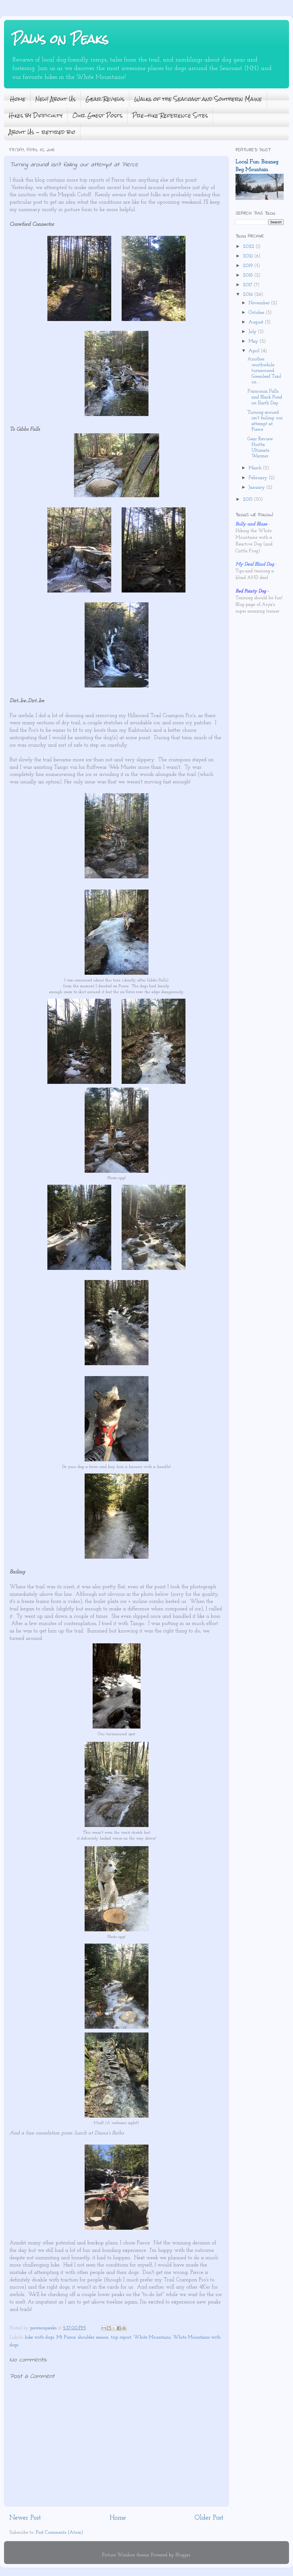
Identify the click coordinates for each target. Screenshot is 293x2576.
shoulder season (93, 2337)
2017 (248, 284)
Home (18, 99)
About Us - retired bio (42, 132)
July (253, 331)
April (255, 350)
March (256, 468)
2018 (248, 275)
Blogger (182, 2555)
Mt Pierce (65, 2337)
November (260, 303)
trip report (121, 2337)
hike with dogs (39, 2337)
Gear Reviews (104, 99)
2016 (248, 294)
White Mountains (152, 2337)
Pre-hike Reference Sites (170, 115)
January (257, 487)
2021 (248, 256)
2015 (248, 499)
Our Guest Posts (97, 115)
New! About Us (55, 99)
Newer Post (25, 2518)
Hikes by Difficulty (36, 115)
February (259, 477)
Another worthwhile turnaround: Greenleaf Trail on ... (264, 371)
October (257, 312)
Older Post (209, 2518)
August (257, 322)
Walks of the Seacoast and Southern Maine (198, 99)
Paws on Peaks (60, 39)
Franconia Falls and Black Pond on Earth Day (264, 397)
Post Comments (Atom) (59, 2532)
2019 (248, 265)
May (254, 341)
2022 (249, 246)
